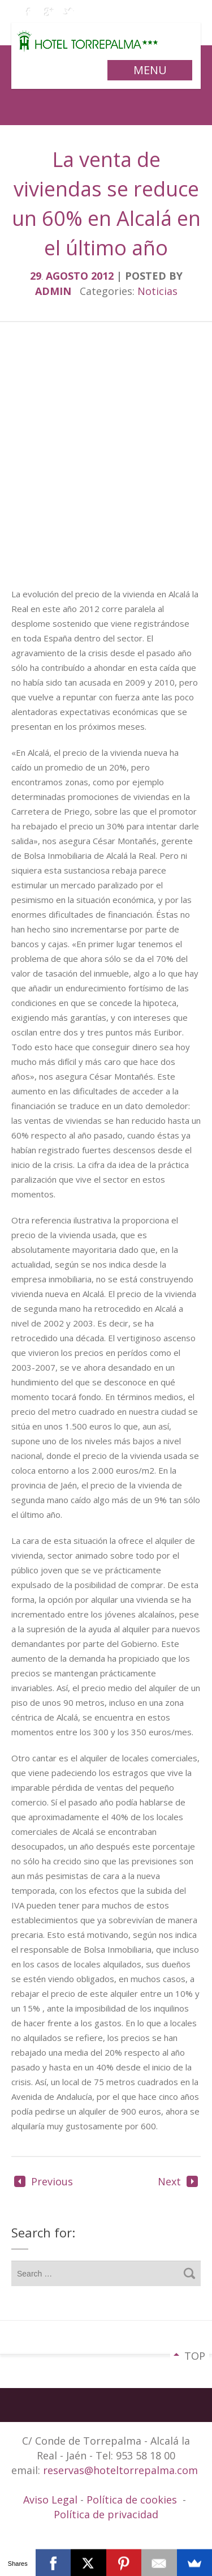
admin (53, 291)
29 (38, 276)
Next (178, 2181)
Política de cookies (131, 2499)
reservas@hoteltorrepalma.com (122, 2470)
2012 (103, 276)
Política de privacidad (106, 2514)
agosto (68, 276)
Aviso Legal (51, 2499)
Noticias (157, 291)
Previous (43, 2181)
